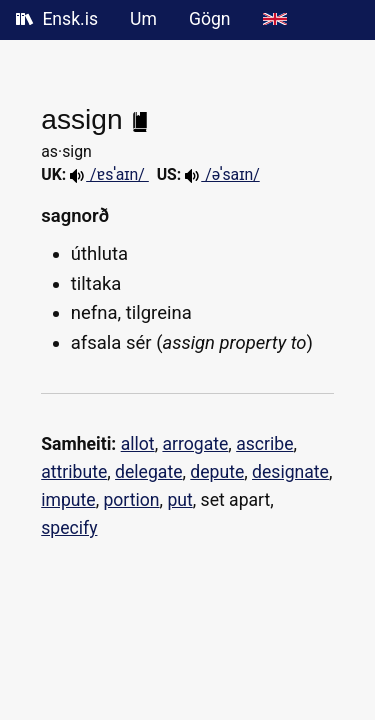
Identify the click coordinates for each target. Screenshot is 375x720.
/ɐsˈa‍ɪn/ (109, 174)
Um (143, 19)
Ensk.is (57, 19)
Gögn (210, 19)
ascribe (264, 444)
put (179, 500)
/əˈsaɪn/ (222, 174)
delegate (148, 472)
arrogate (195, 444)
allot (138, 444)
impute (68, 500)
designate (290, 472)
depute (217, 472)
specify (69, 528)
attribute (74, 472)
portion (131, 500)
